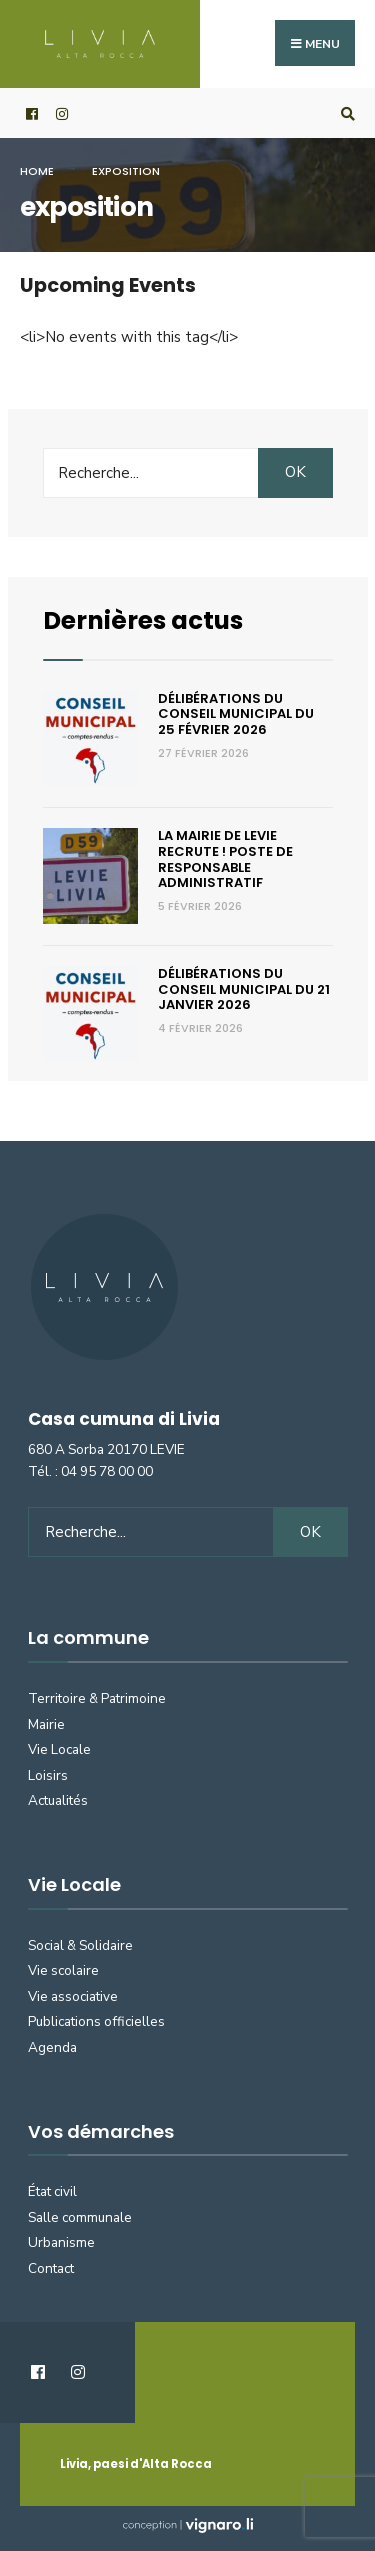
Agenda (52, 2047)
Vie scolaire (63, 1970)
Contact (51, 2268)
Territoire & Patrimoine (97, 1698)
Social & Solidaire (80, 1945)
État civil (52, 2191)
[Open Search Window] (345, 113)
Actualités (58, 1800)
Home (37, 171)
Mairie (46, 1724)
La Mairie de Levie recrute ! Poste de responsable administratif (225, 859)
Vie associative (73, 1996)
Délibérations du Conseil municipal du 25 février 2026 (236, 714)
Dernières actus (143, 620)
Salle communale (80, 2217)
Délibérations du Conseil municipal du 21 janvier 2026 (244, 989)
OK (295, 472)
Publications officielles (96, 2021)
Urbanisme (61, 2242)
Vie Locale (59, 1749)
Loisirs (48, 1775)
